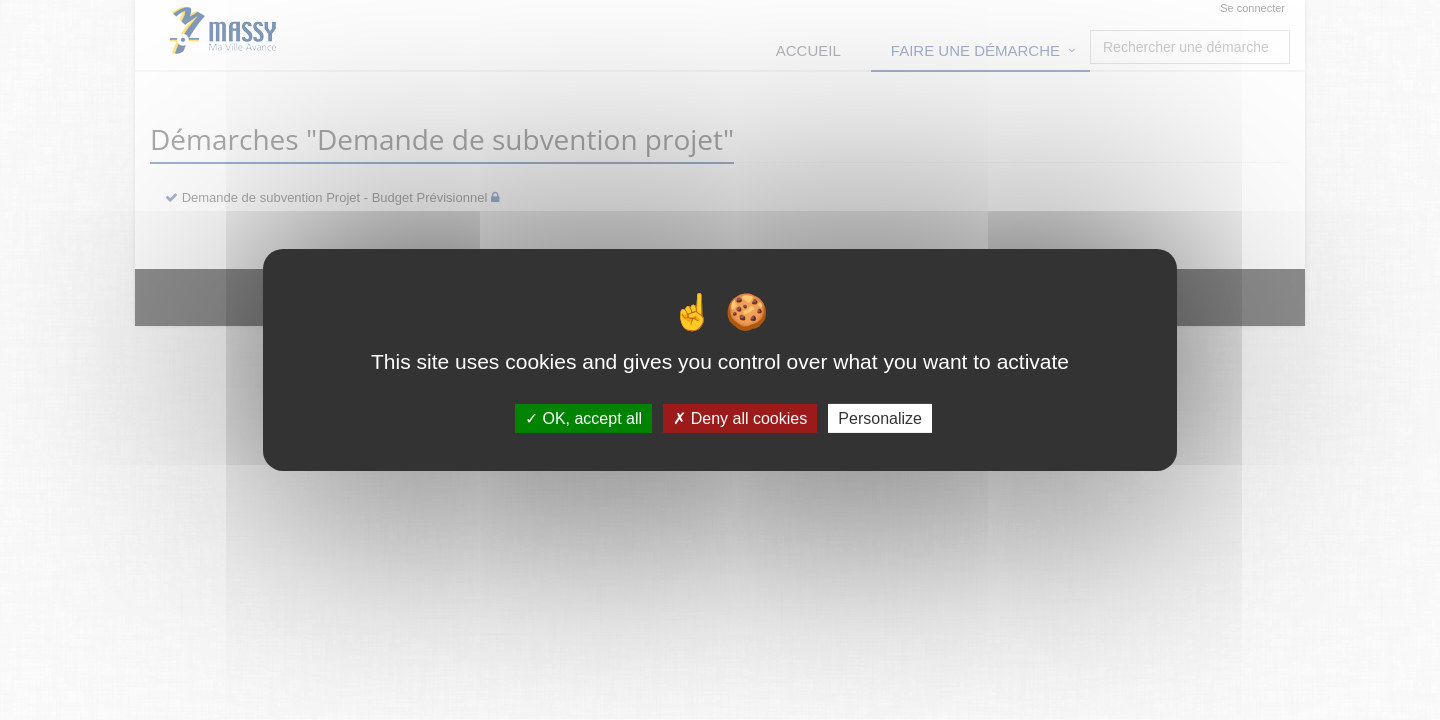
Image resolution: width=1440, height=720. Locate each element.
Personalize (880, 418)
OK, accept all (583, 418)
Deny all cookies (740, 418)
